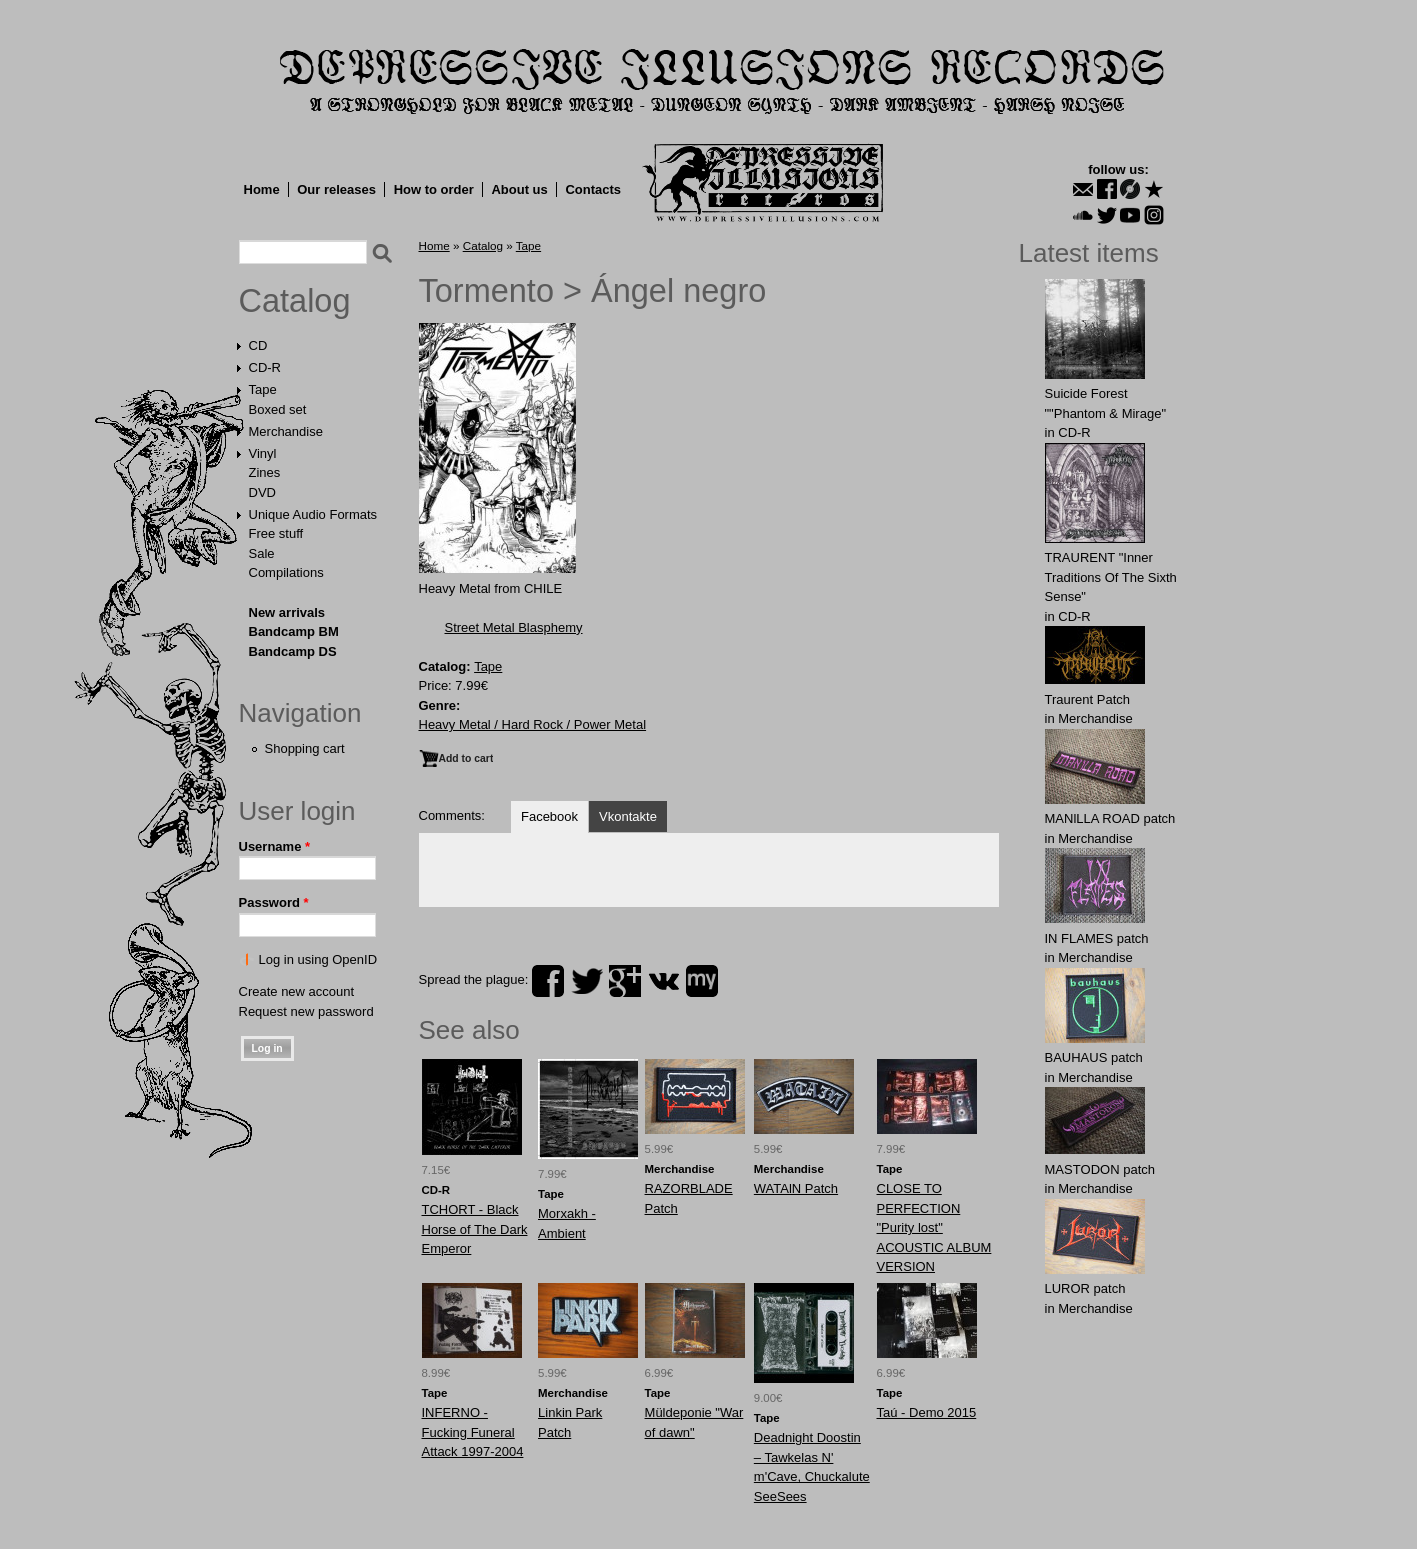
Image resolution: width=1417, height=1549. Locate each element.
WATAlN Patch (796, 1188)
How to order (434, 189)
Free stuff (276, 533)
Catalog (295, 301)
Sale (262, 553)
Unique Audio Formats (313, 514)
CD (258, 345)
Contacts (593, 189)
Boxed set (278, 409)
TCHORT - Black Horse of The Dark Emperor (475, 1229)
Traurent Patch (1088, 699)
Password (274, 902)
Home (262, 189)
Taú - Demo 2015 (927, 1412)
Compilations (286, 572)
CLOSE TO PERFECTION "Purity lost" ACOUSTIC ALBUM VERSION (934, 1227)
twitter (587, 981)
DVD (262, 492)
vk (664, 981)
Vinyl (263, 453)
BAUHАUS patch (1094, 1057)
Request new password (306, 1011)
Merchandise (286, 431)
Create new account (297, 991)
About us (519, 189)
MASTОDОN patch (1100, 1169)
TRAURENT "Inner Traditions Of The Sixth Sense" (1111, 577)
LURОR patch (1085, 1288)
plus (625, 981)
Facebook (549, 816)
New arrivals (287, 612)
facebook (548, 981)
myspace (702, 981)
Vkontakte (628, 816)
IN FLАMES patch (1097, 938)
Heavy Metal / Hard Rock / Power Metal (533, 724)
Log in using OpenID (318, 959)
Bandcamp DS (293, 651)
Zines (265, 472)
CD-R (265, 367)
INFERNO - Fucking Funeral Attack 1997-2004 (473, 1432)
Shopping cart (305, 748)
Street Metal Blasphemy (514, 627)
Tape (263, 389)
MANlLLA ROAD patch (1110, 818)
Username (275, 846)
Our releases (336, 189)
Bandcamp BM (294, 631)
